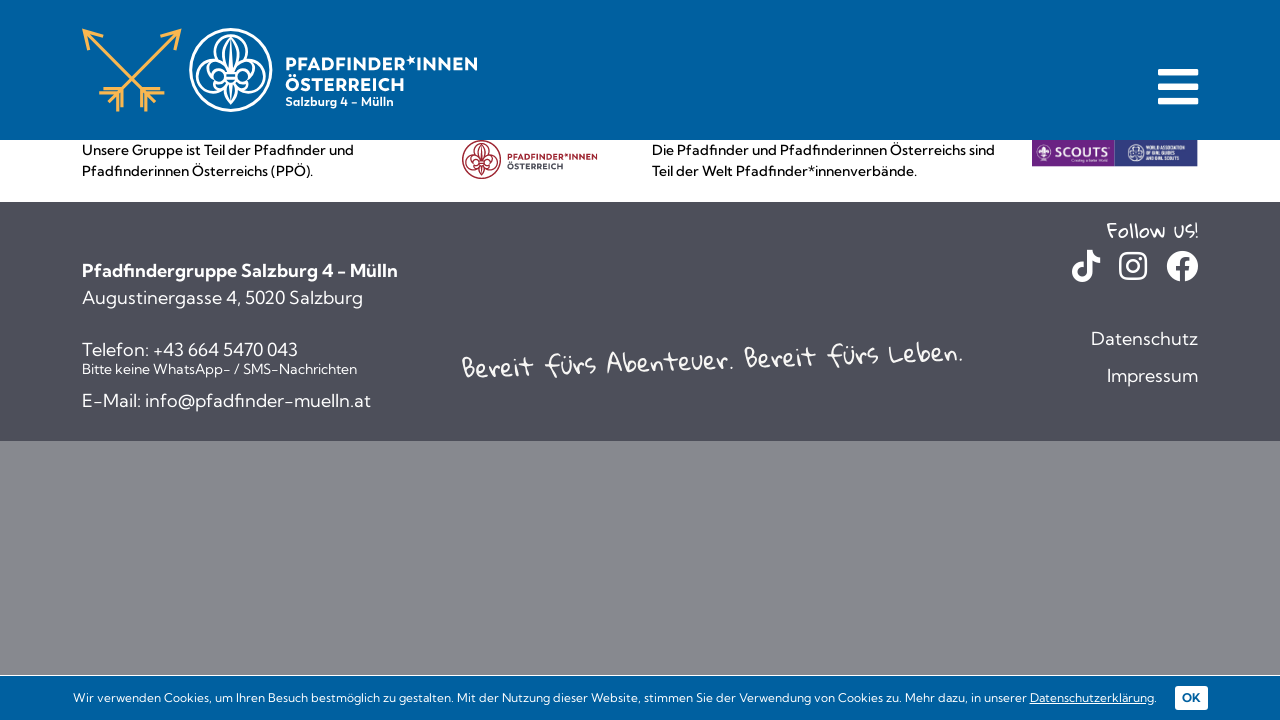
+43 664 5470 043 (225, 350)
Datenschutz (1144, 338)
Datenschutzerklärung (1092, 697)
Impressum (1152, 375)
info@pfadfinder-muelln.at (258, 401)
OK (1191, 697)
